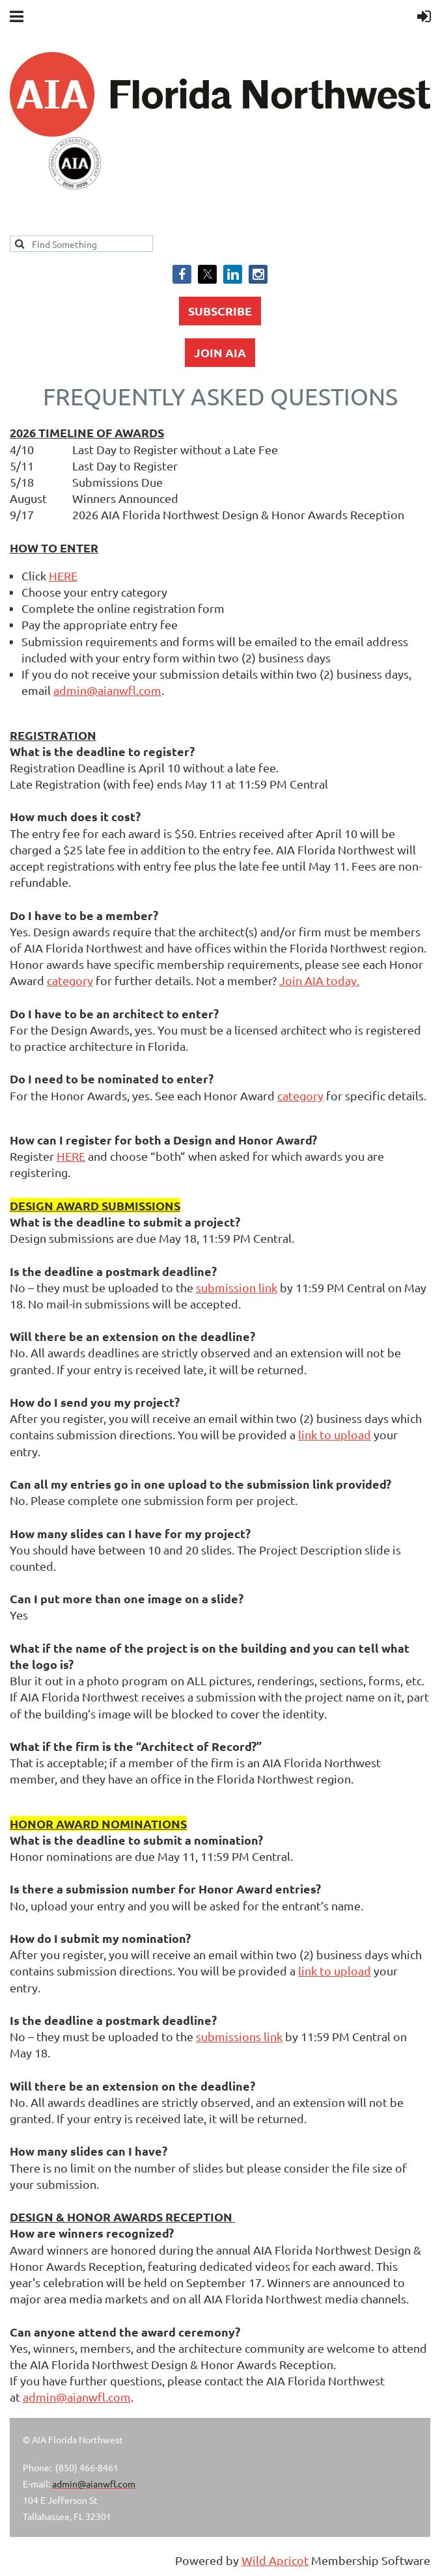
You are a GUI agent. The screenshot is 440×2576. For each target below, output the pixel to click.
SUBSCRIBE (220, 310)
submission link (236, 1287)
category (70, 980)
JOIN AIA (220, 352)
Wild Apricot (275, 2560)
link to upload (334, 1434)
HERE (63, 575)
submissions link (239, 2036)
